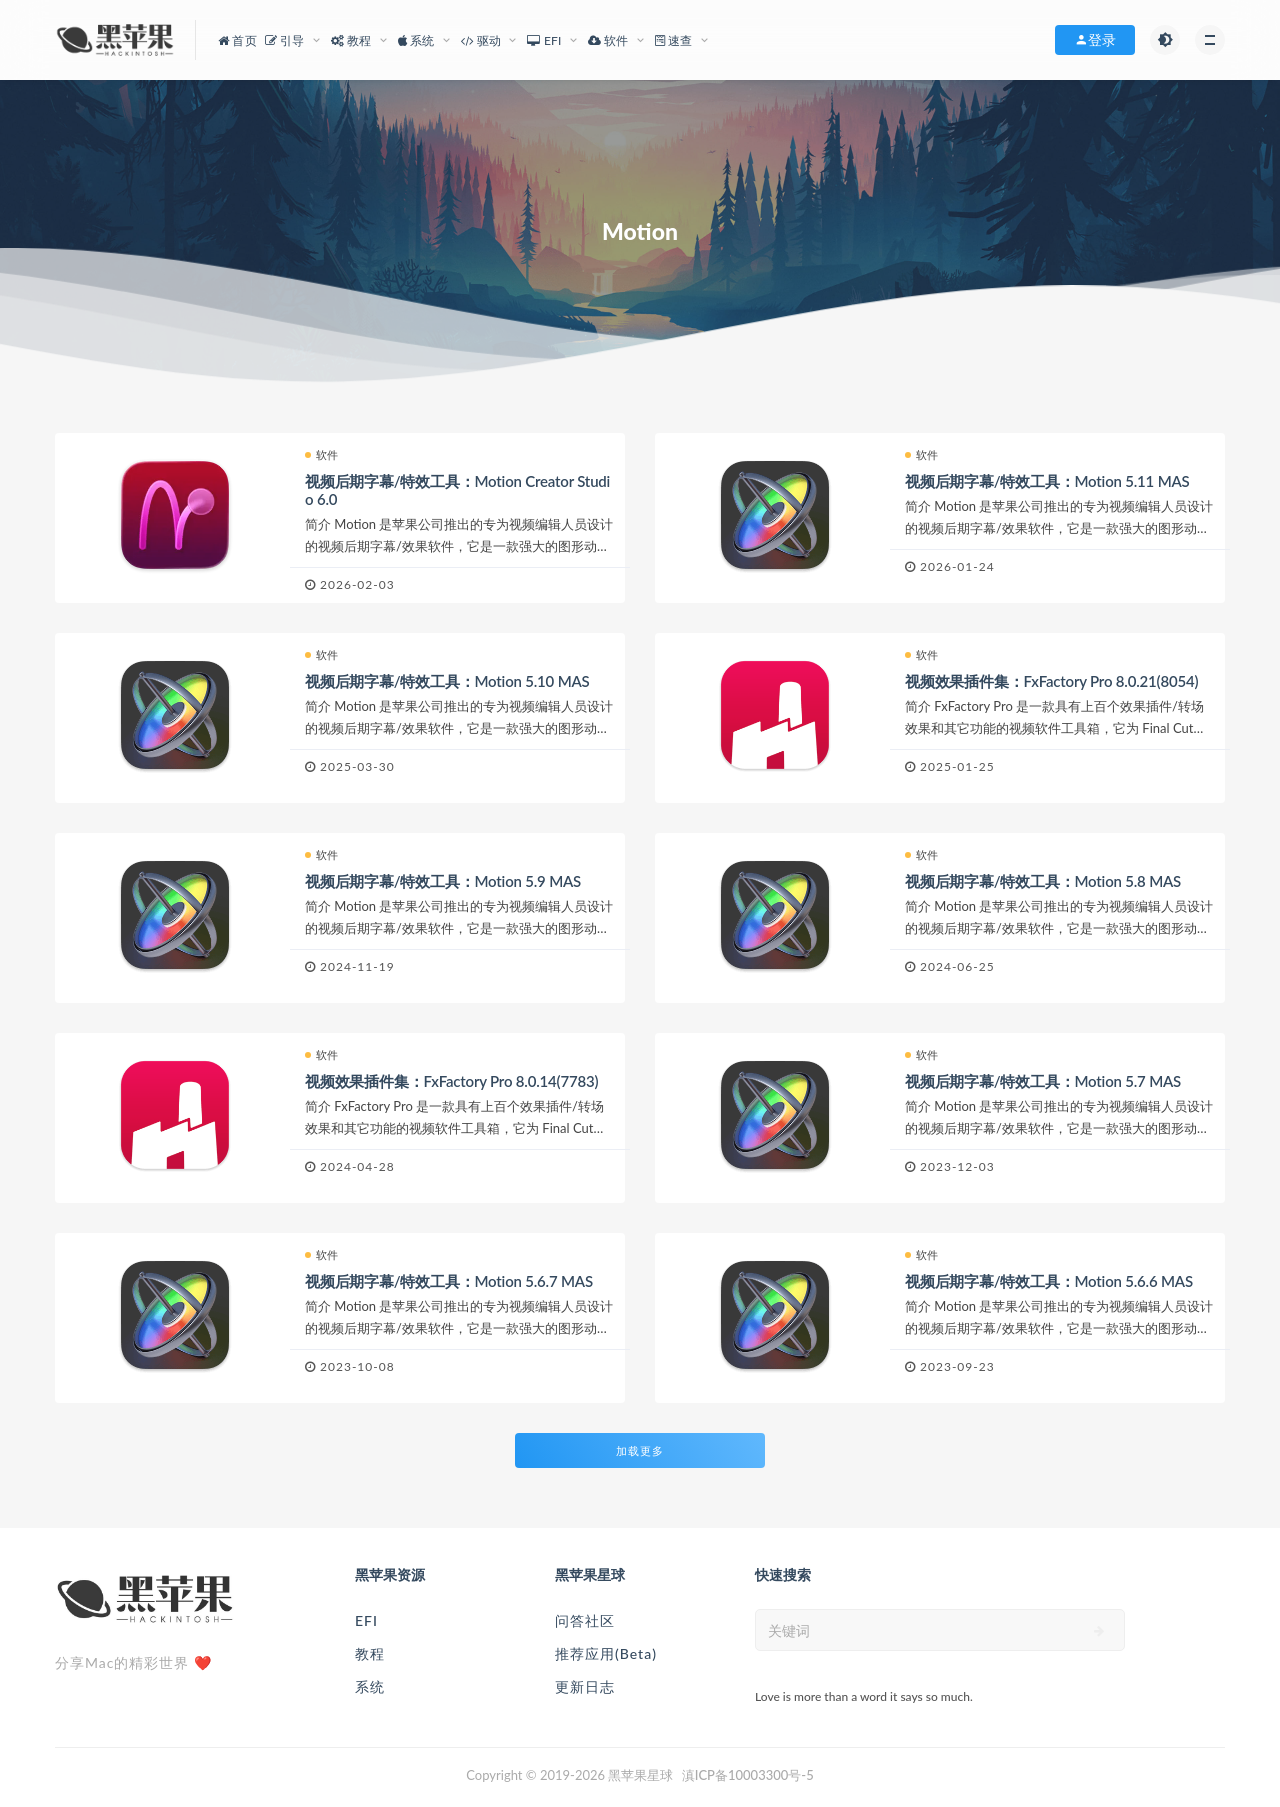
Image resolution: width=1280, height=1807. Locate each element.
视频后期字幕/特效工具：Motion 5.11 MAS (1047, 481)
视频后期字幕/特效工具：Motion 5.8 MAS (1043, 881)
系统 (370, 1686)
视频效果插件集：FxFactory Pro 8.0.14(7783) (451, 1081)
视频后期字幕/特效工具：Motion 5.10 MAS (447, 681)
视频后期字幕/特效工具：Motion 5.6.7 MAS (449, 1281)
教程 (370, 1653)
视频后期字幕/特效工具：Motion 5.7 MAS (1043, 1081)
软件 (321, 454)
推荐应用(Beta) (606, 1653)
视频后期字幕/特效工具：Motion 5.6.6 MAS (1049, 1281)
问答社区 (585, 1620)
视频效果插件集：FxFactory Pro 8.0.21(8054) (1051, 681)
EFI (366, 1620)
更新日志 (585, 1686)
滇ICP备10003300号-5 (748, 1775)
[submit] (1099, 1631)
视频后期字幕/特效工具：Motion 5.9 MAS (443, 881)
